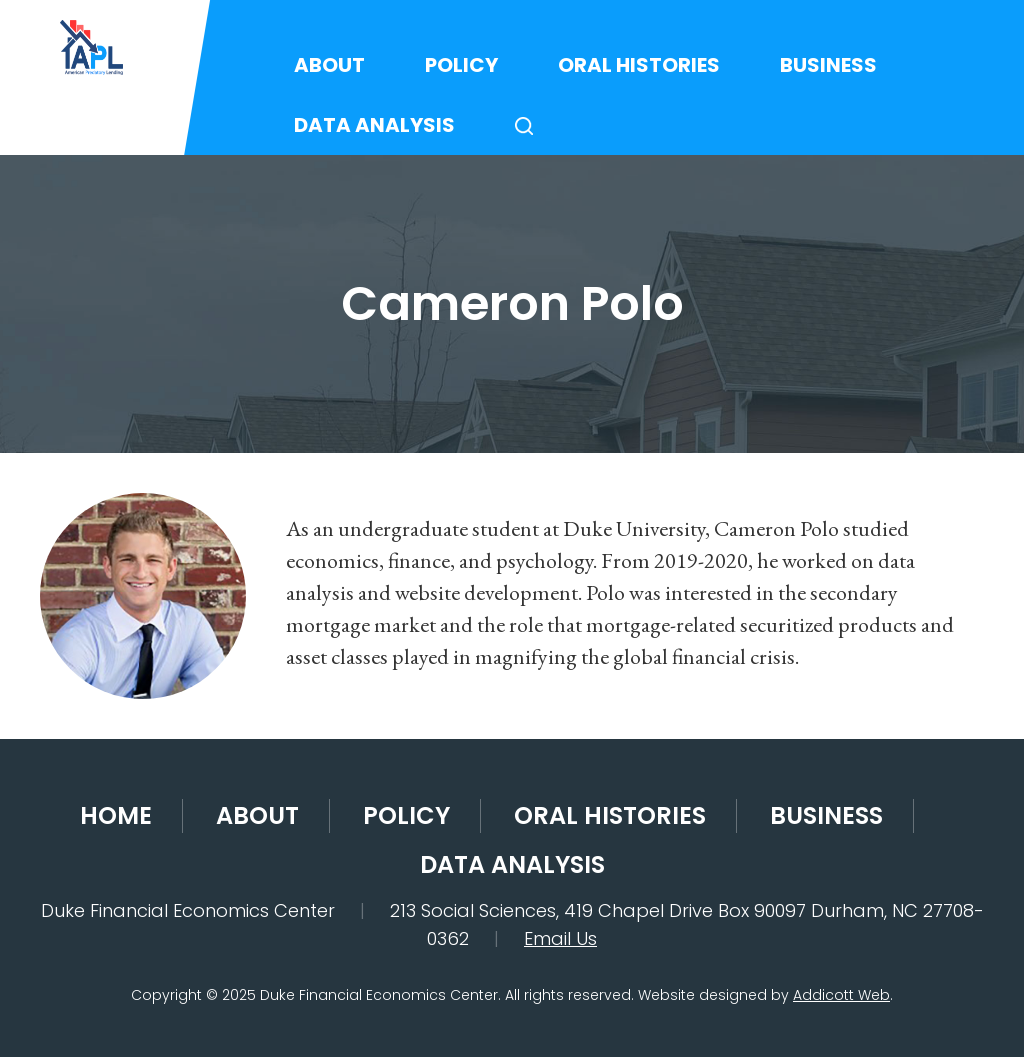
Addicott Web (841, 995)
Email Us (560, 938)
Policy (461, 65)
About (329, 65)
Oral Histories (639, 65)
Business (828, 65)
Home (116, 815)
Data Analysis (374, 125)
